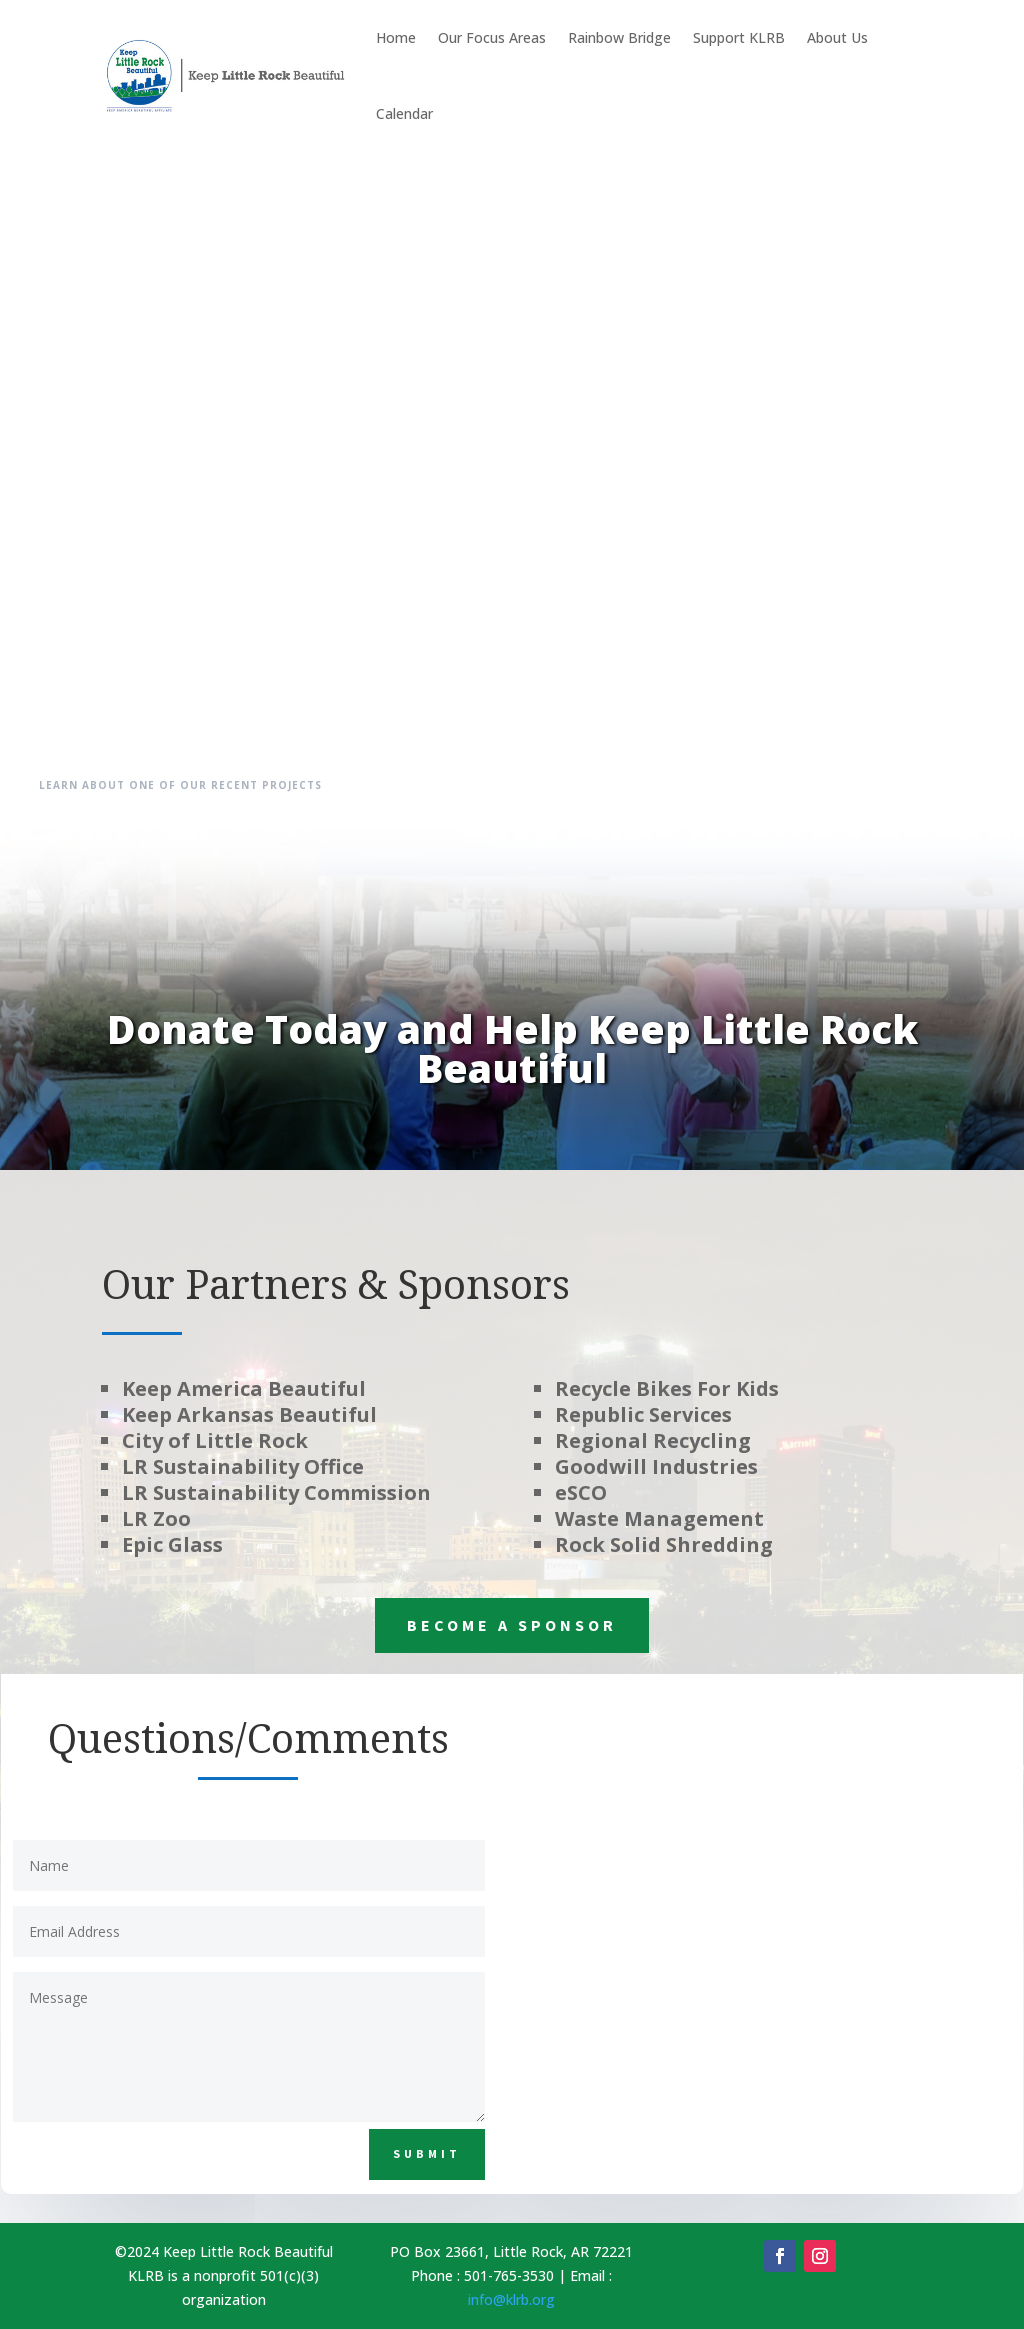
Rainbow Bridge (619, 37)
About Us (837, 37)
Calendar (404, 113)
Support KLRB (739, 37)
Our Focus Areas (492, 37)
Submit (427, 2153)
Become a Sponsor (512, 1625)
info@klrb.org (511, 2299)
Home (396, 37)
